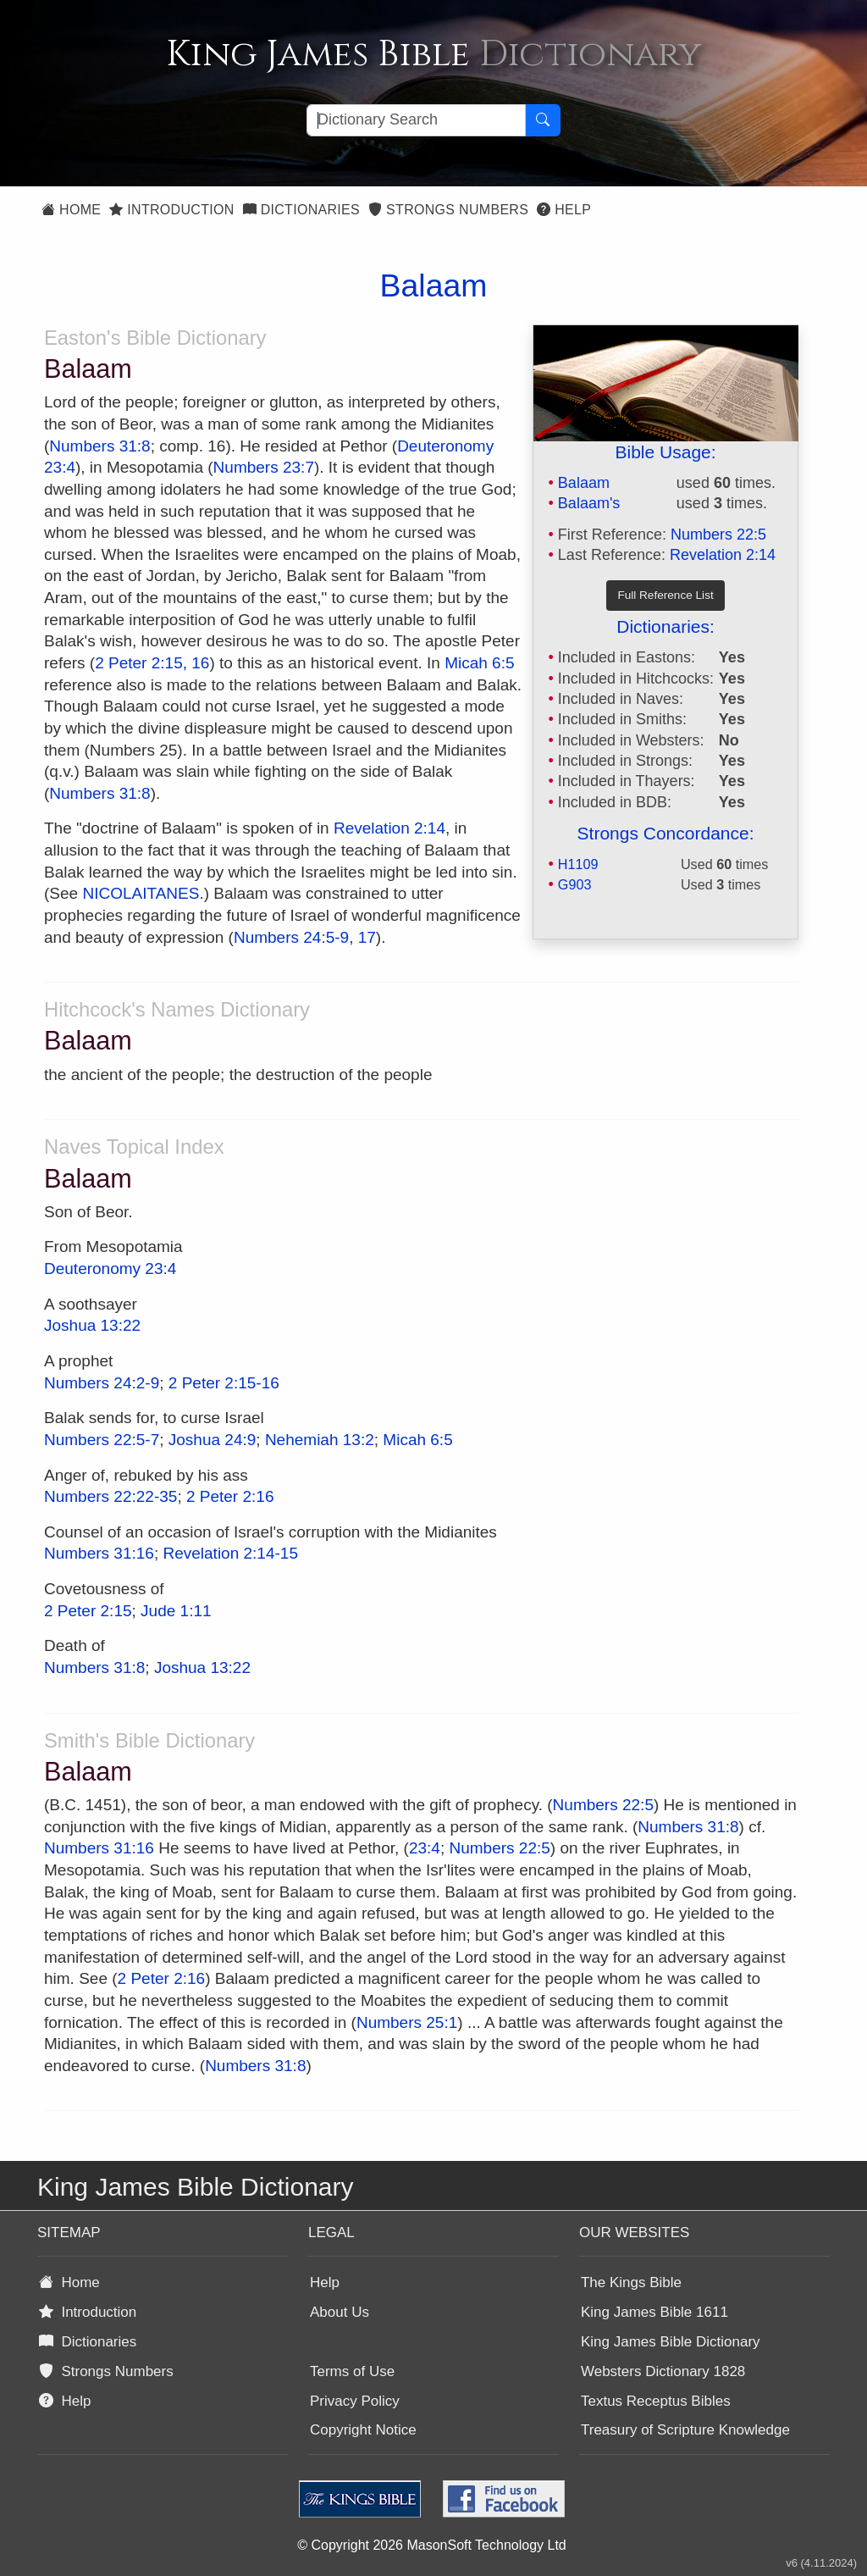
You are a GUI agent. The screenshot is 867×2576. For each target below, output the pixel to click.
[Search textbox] (416, 120)
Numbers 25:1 (406, 2022)
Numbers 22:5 (718, 534)
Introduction (171, 209)
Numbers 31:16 (99, 1553)
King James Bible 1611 (654, 2312)
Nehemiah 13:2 (319, 1440)
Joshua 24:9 (212, 1440)
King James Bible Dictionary (670, 2342)
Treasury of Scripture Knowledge (685, 2430)
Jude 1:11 (176, 1611)
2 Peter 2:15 (88, 1611)
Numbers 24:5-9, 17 (305, 937)
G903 (575, 884)
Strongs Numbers (448, 209)
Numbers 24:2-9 (101, 1383)
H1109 (578, 864)
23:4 (424, 1848)
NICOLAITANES (140, 893)
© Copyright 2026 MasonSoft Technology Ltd (431, 2545)
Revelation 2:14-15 (230, 1553)
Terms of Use (352, 2371)
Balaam (584, 482)
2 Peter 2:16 (230, 1496)
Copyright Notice (363, 2430)
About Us (339, 2312)
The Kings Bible (631, 2282)
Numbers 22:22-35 (110, 1496)
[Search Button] (543, 120)
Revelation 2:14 (723, 554)
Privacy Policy (355, 2401)
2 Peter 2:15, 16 (152, 663)
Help (564, 209)
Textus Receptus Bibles (656, 2401)
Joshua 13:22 (92, 1325)
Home (71, 209)
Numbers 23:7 (263, 467)
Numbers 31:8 (99, 446)
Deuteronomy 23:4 (110, 1268)
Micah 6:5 (479, 663)
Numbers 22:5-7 (101, 1440)
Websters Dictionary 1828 (663, 2371)
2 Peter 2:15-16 (223, 1383)
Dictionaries (301, 209)
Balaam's (589, 503)
